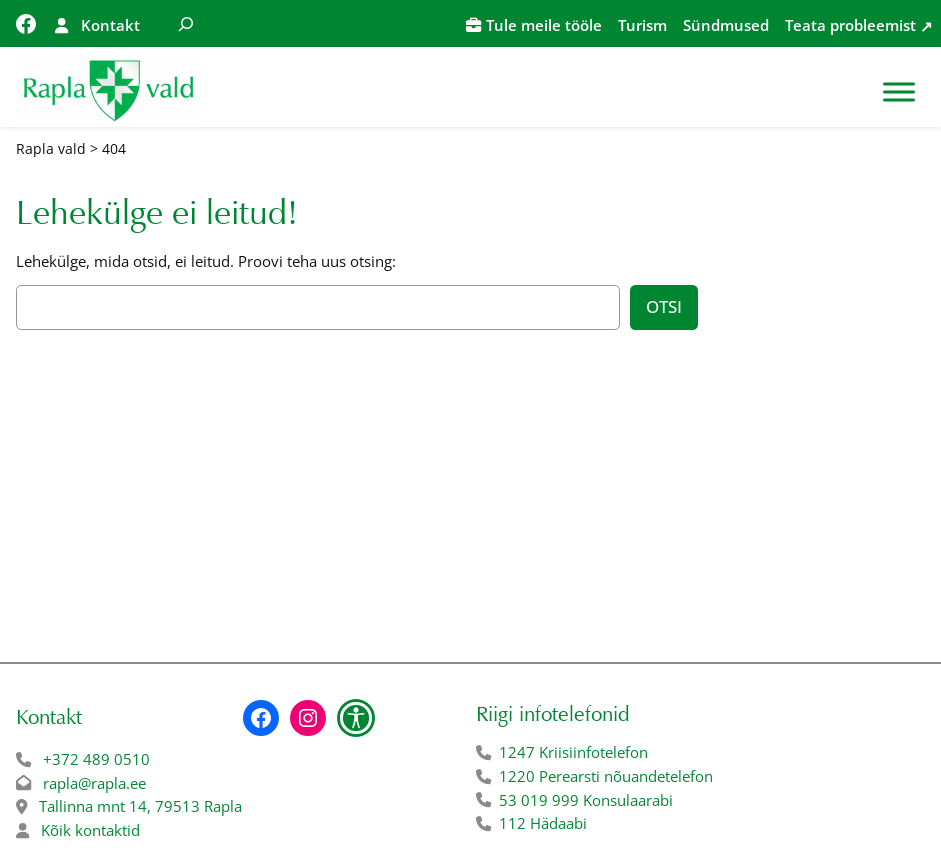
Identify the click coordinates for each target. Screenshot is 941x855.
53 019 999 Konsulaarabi (586, 800)
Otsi (664, 306)
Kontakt (110, 25)
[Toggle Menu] (899, 91)
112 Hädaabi (543, 823)
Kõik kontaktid (90, 830)
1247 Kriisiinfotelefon (573, 752)
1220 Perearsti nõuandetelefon (606, 776)
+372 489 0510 (96, 759)
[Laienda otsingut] (186, 23)
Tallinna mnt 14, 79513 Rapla (140, 806)
